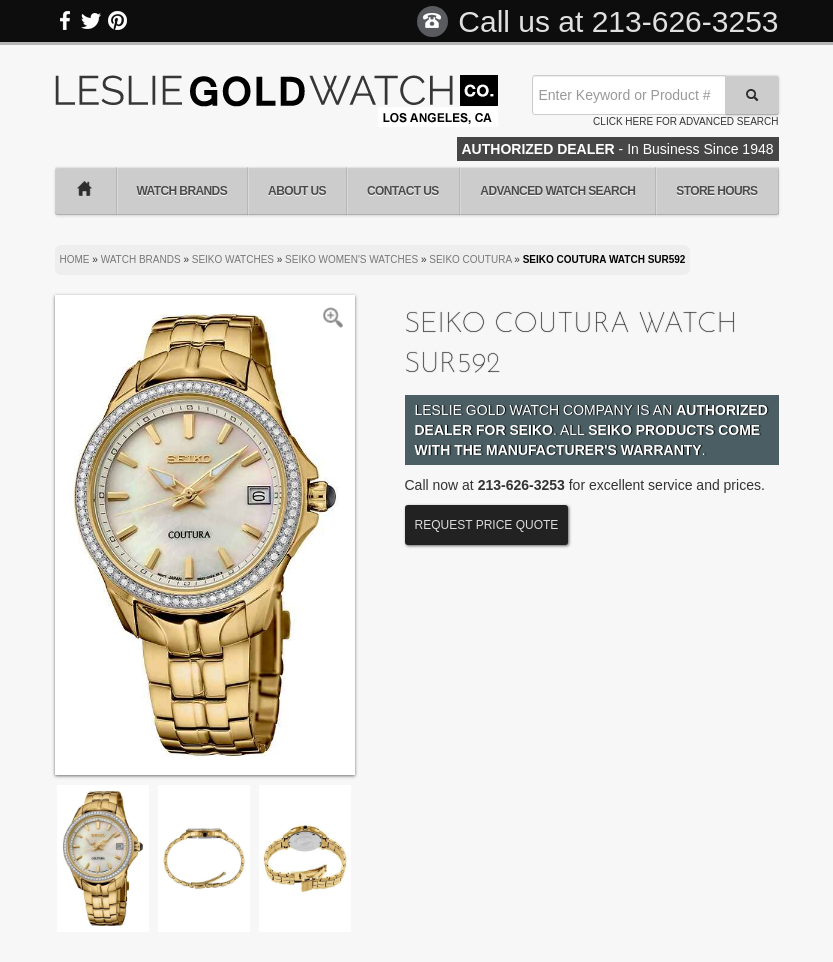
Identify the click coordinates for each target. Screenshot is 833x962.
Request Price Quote (487, 525)
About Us (297, 191)
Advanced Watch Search (557, 191)
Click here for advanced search (685, 121)
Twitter (91, 21)
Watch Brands (182, 191)
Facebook (66, 21)
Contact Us (403, 191)
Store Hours (716, 191)
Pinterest (117, 21)
